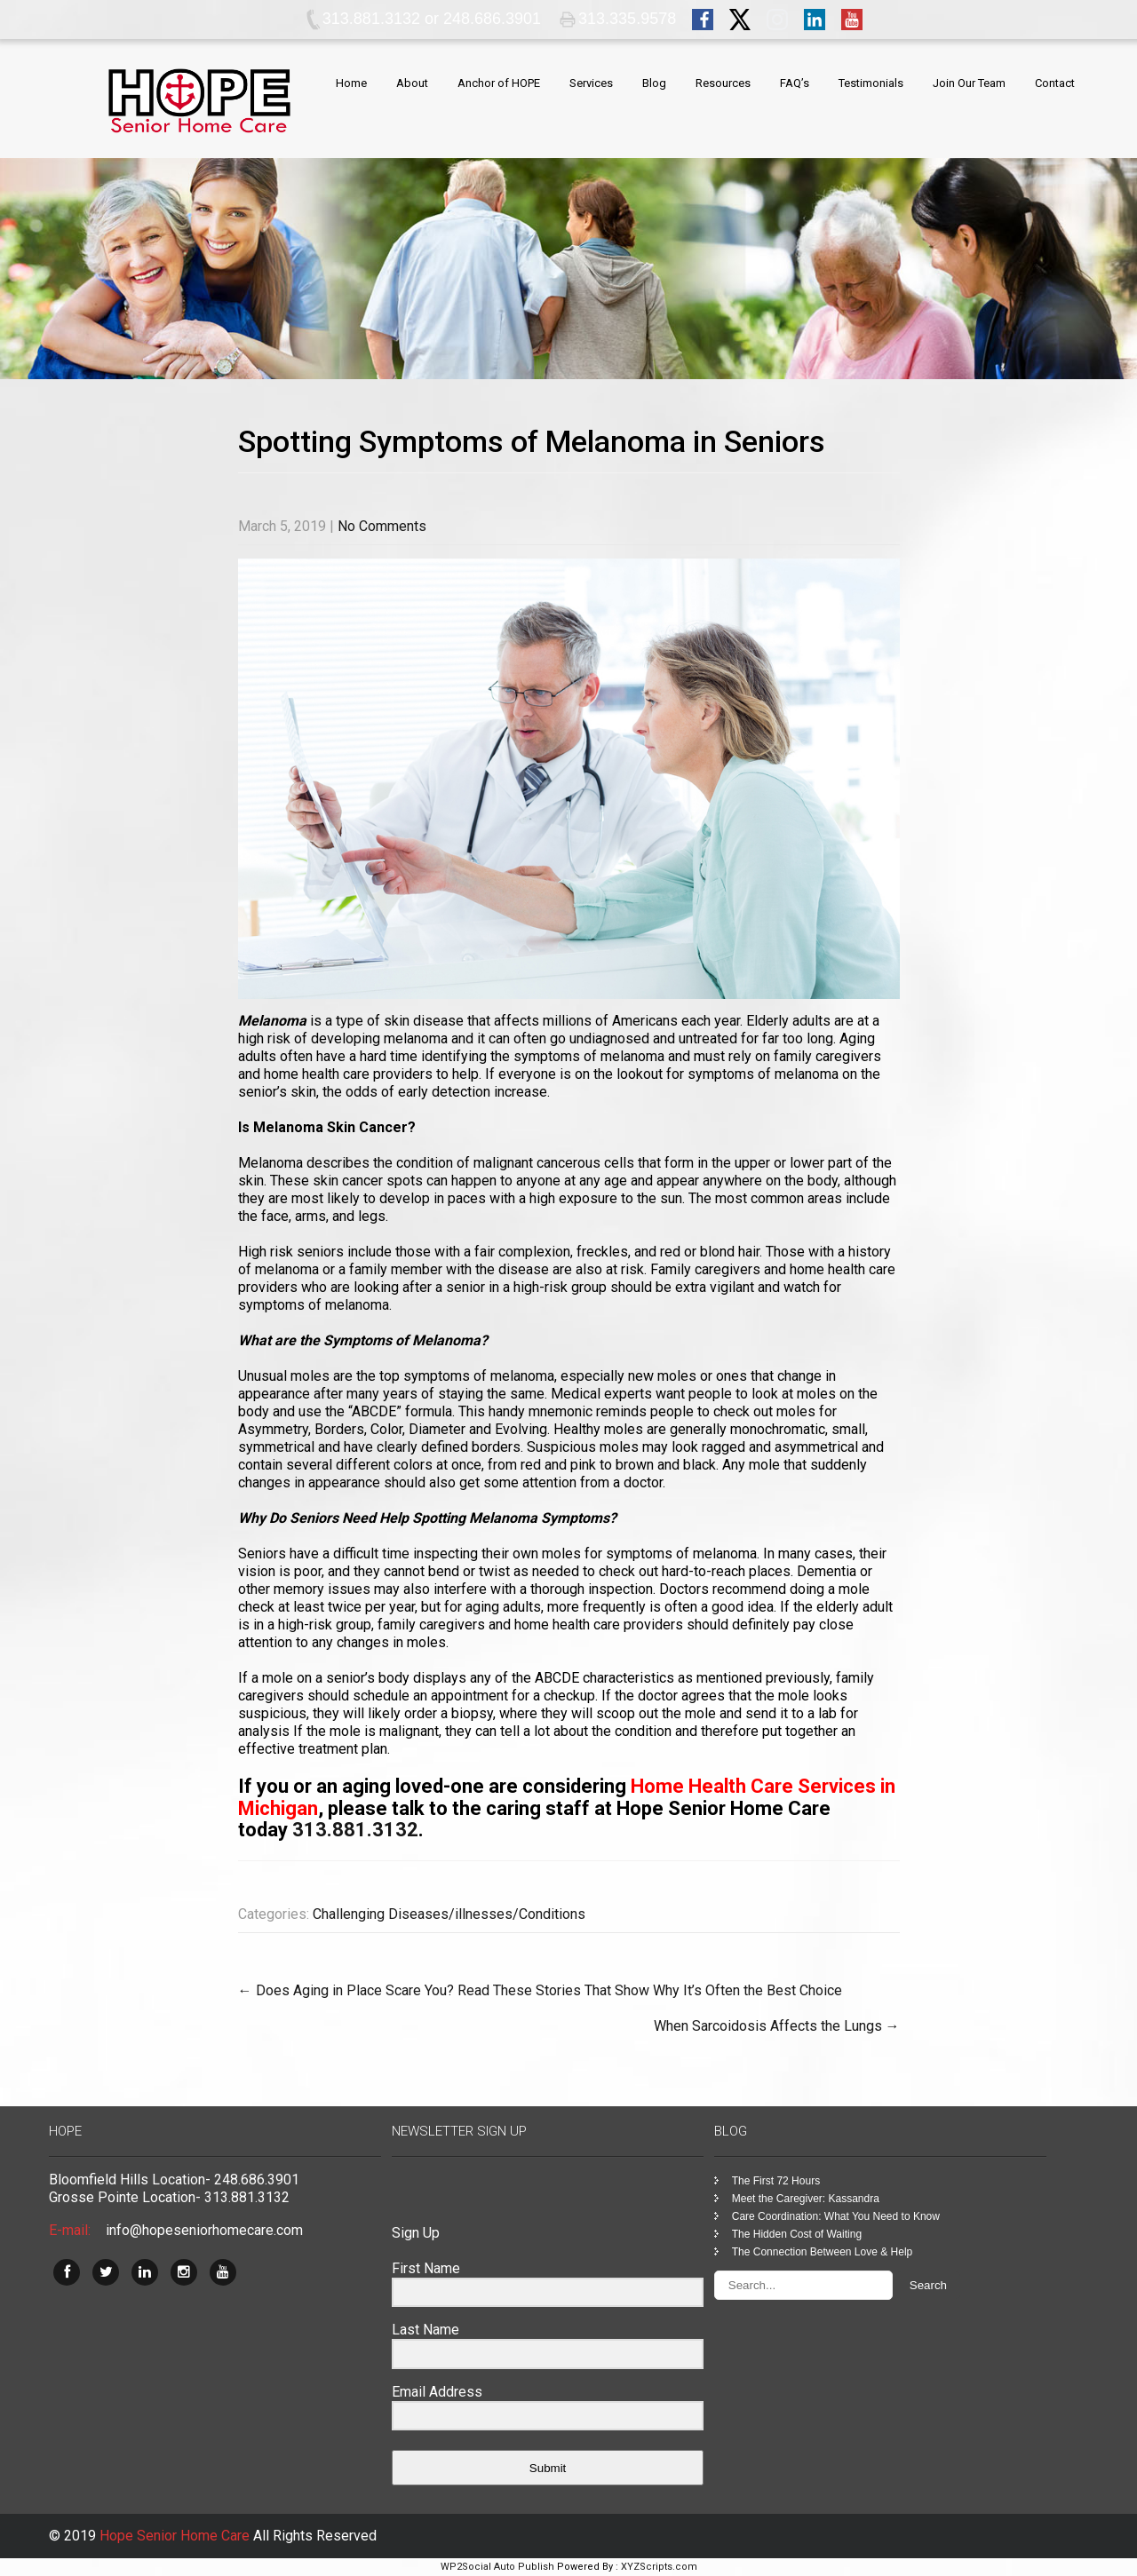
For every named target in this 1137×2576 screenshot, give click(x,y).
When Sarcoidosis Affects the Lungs (777, 2025)
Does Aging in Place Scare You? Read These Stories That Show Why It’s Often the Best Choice (540, 1990)
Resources (723, 83)
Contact (1055, 83)
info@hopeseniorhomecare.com (204, 2230)
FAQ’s (794, 83)
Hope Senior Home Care (176, 2535)
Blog (654, 83)
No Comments (382, 526)
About (412, 83)
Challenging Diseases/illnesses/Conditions (449, 1914)
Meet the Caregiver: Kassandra (805, 2198)
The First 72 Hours (776, 2181)
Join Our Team (969, 83)
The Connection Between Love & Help (822, 2252)
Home (351, 83)
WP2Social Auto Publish (497, 2566)
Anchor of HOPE (498, 83)
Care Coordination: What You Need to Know (836, 2216)
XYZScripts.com (659, 2566)
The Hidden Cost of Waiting (797, 2234)
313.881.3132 (355, 1830)
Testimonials (871, 83)
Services (591, 83)
